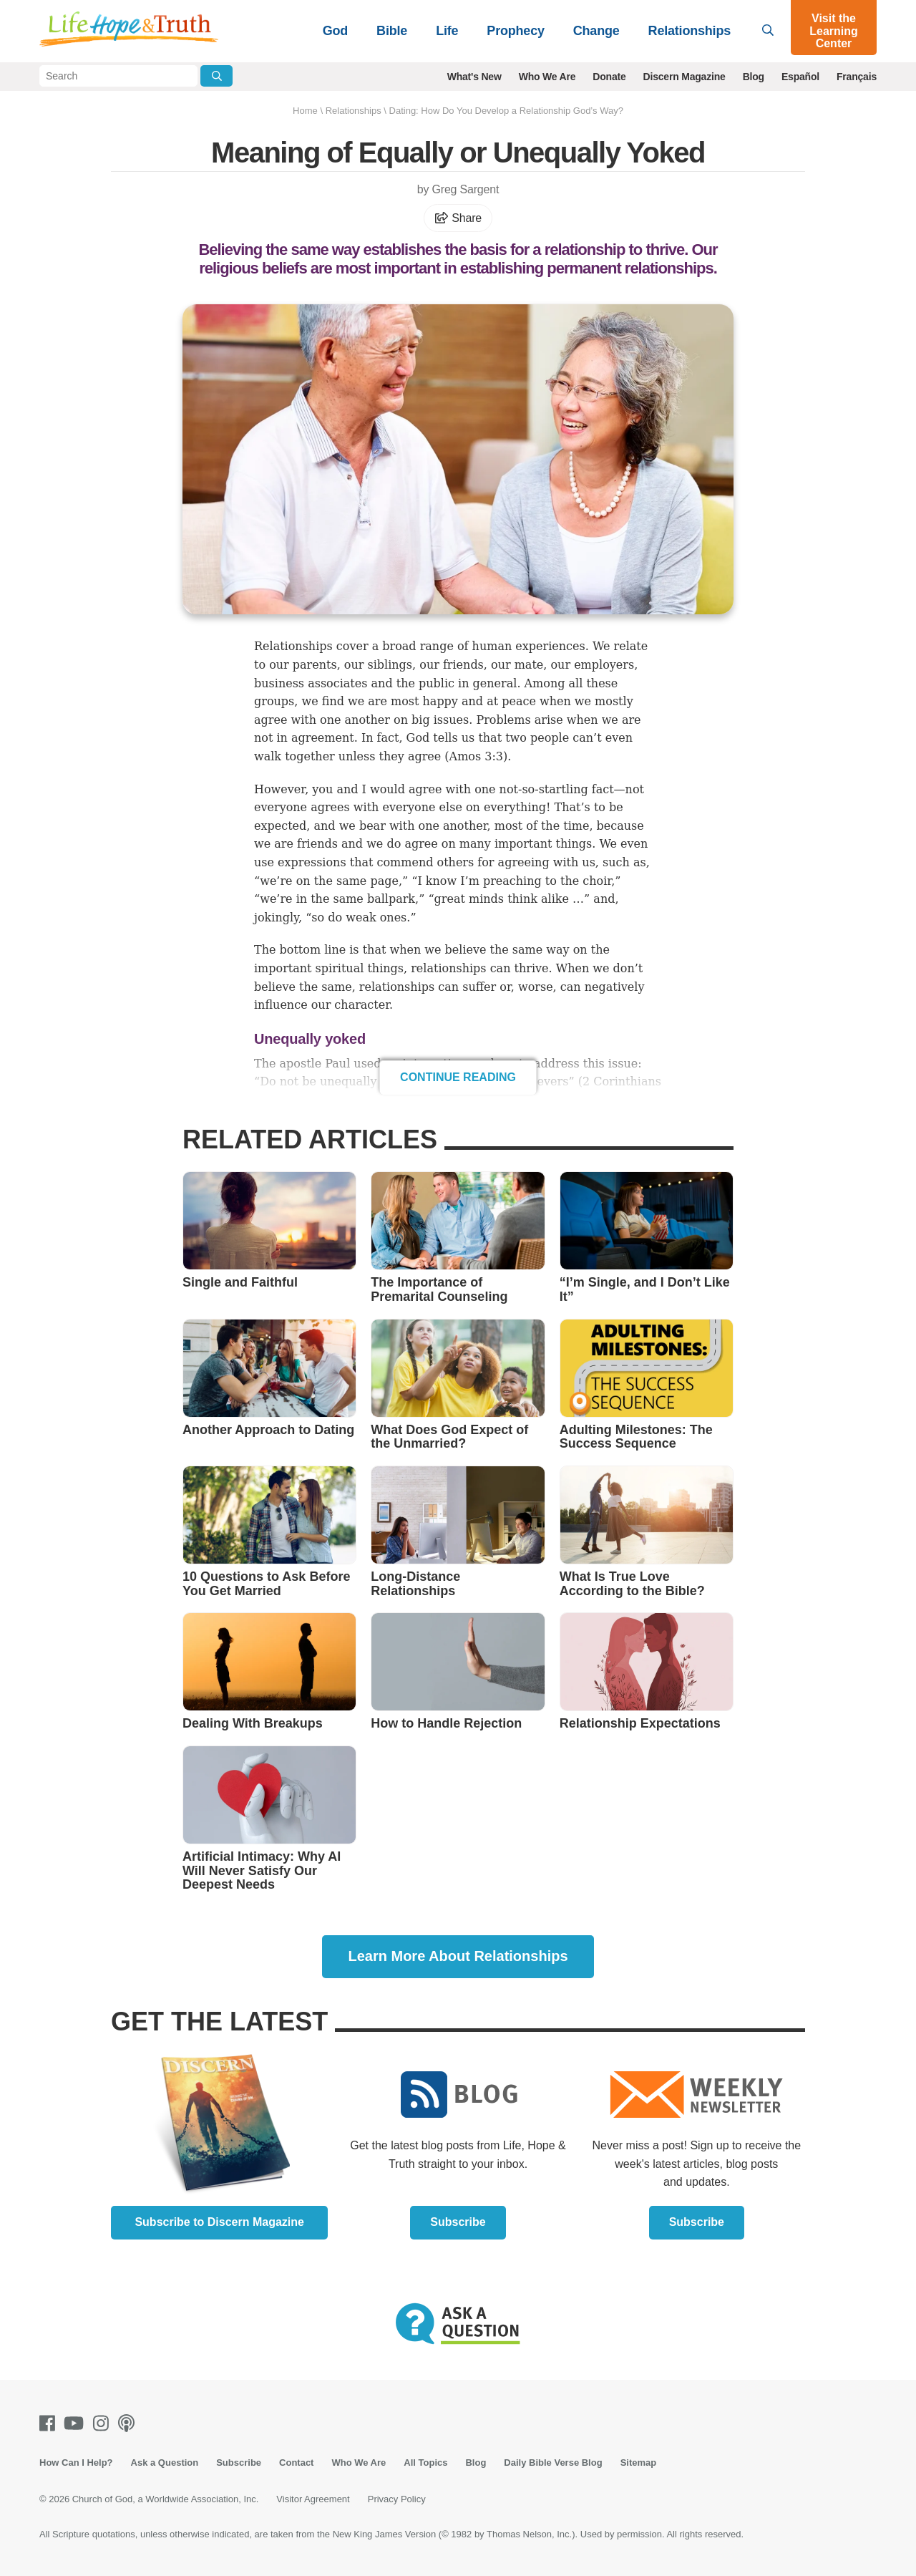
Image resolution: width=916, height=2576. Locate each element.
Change (596, 31)
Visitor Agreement (312, 2499)
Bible (391, 31)
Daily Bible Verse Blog (553, 2462)
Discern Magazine (684, 76)
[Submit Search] (216, 76)
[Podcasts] (129, 2423)
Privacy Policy (397, 2499)
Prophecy (515, 31)
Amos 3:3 (476, 756)
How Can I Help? (76, 2462)
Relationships (689, 31)
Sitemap (638, 2462)
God (335, 31)
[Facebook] (50, 2423)
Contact (296, 2462)
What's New (474, 76)
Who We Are (547, 76)
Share (458, 218)
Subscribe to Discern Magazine (219, 2222)
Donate (609, 76)
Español (800, 76)
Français (857, 76)
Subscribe (457, 2222)
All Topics (425, 2462)
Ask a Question (165, 2462)
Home (305, 110)
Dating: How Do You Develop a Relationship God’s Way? (506, 110)
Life (447, 31)
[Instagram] (103, 2423)
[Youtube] (76, 2423)
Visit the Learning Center (833, 30)
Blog (753, 76)
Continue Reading (458, 1077)
